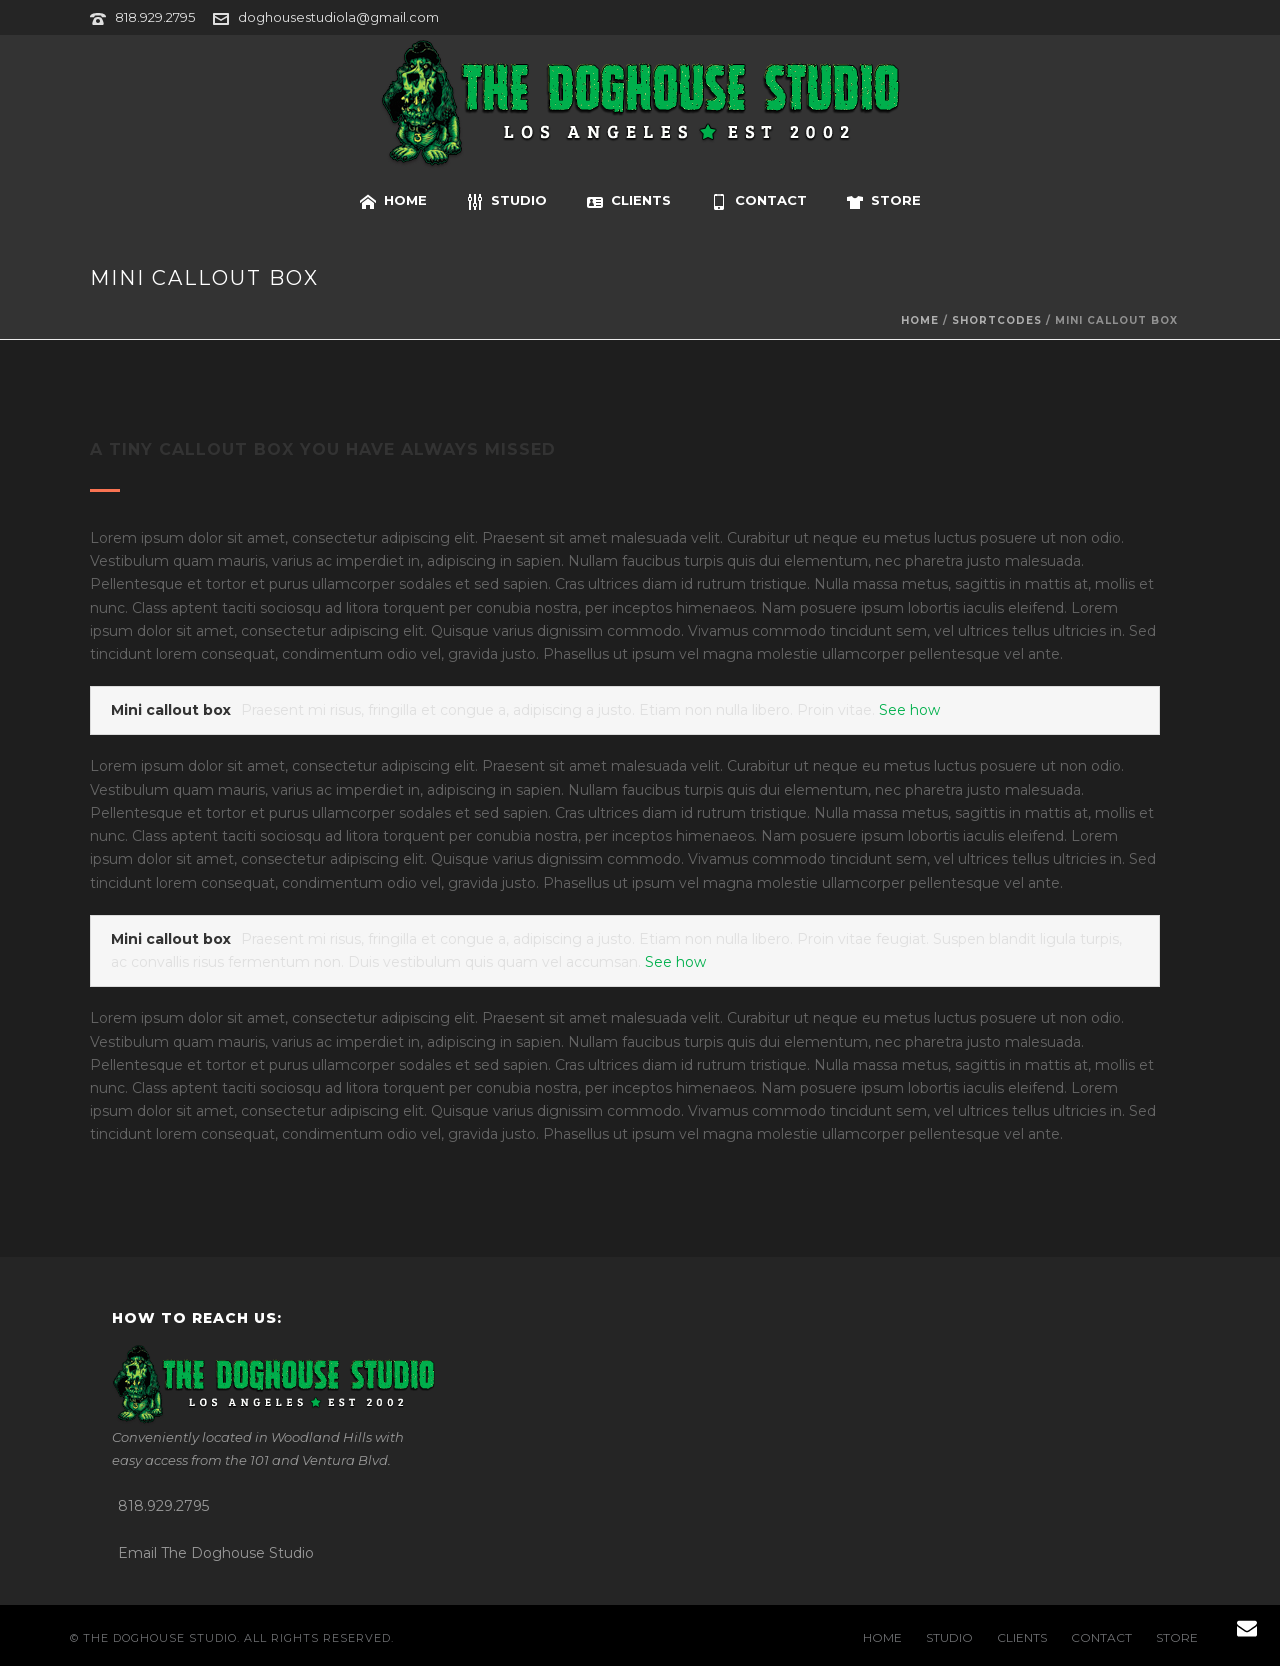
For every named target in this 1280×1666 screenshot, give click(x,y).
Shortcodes (997, 320)
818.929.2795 (155, 17)
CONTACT (759, 201)
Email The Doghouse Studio (216, 1553)
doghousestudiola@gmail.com (338, 17)
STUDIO (507, 201)
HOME (393, 201)
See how (909, 710)
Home (920, 320)
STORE (884, 201)
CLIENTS (629, 201)
